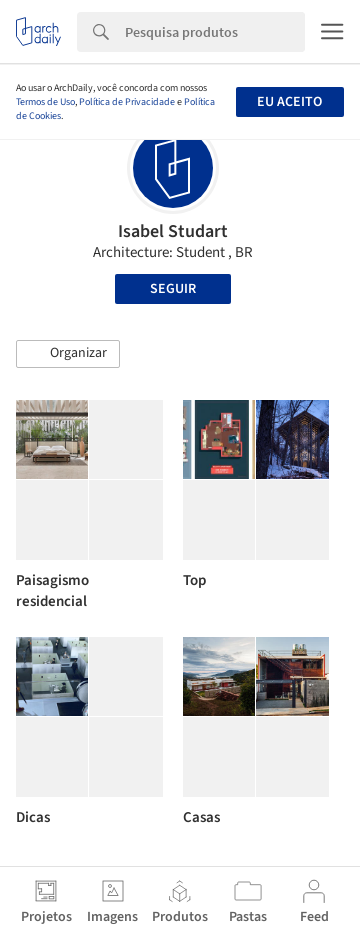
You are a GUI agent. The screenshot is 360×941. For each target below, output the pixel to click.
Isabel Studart (173, 231)
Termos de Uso (45, 102)
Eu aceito (289, 102)
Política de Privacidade (127, 102)
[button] (68, 354)
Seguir (173, 289)
